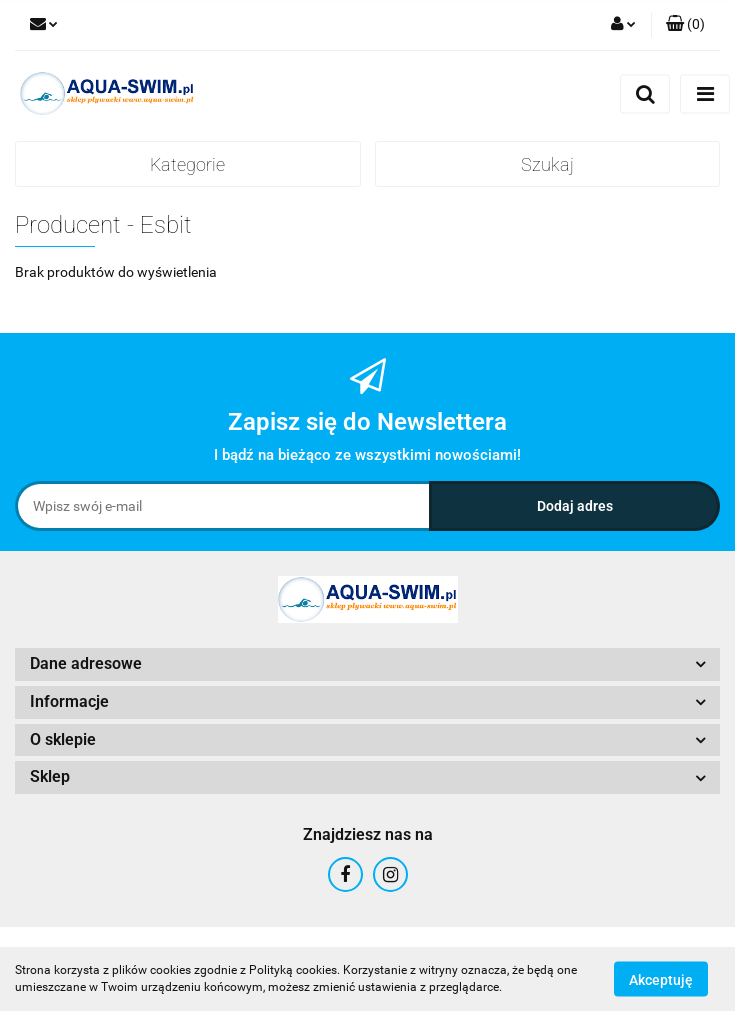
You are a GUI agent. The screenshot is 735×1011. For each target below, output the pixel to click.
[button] (685, 25)
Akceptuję (661, 979)
